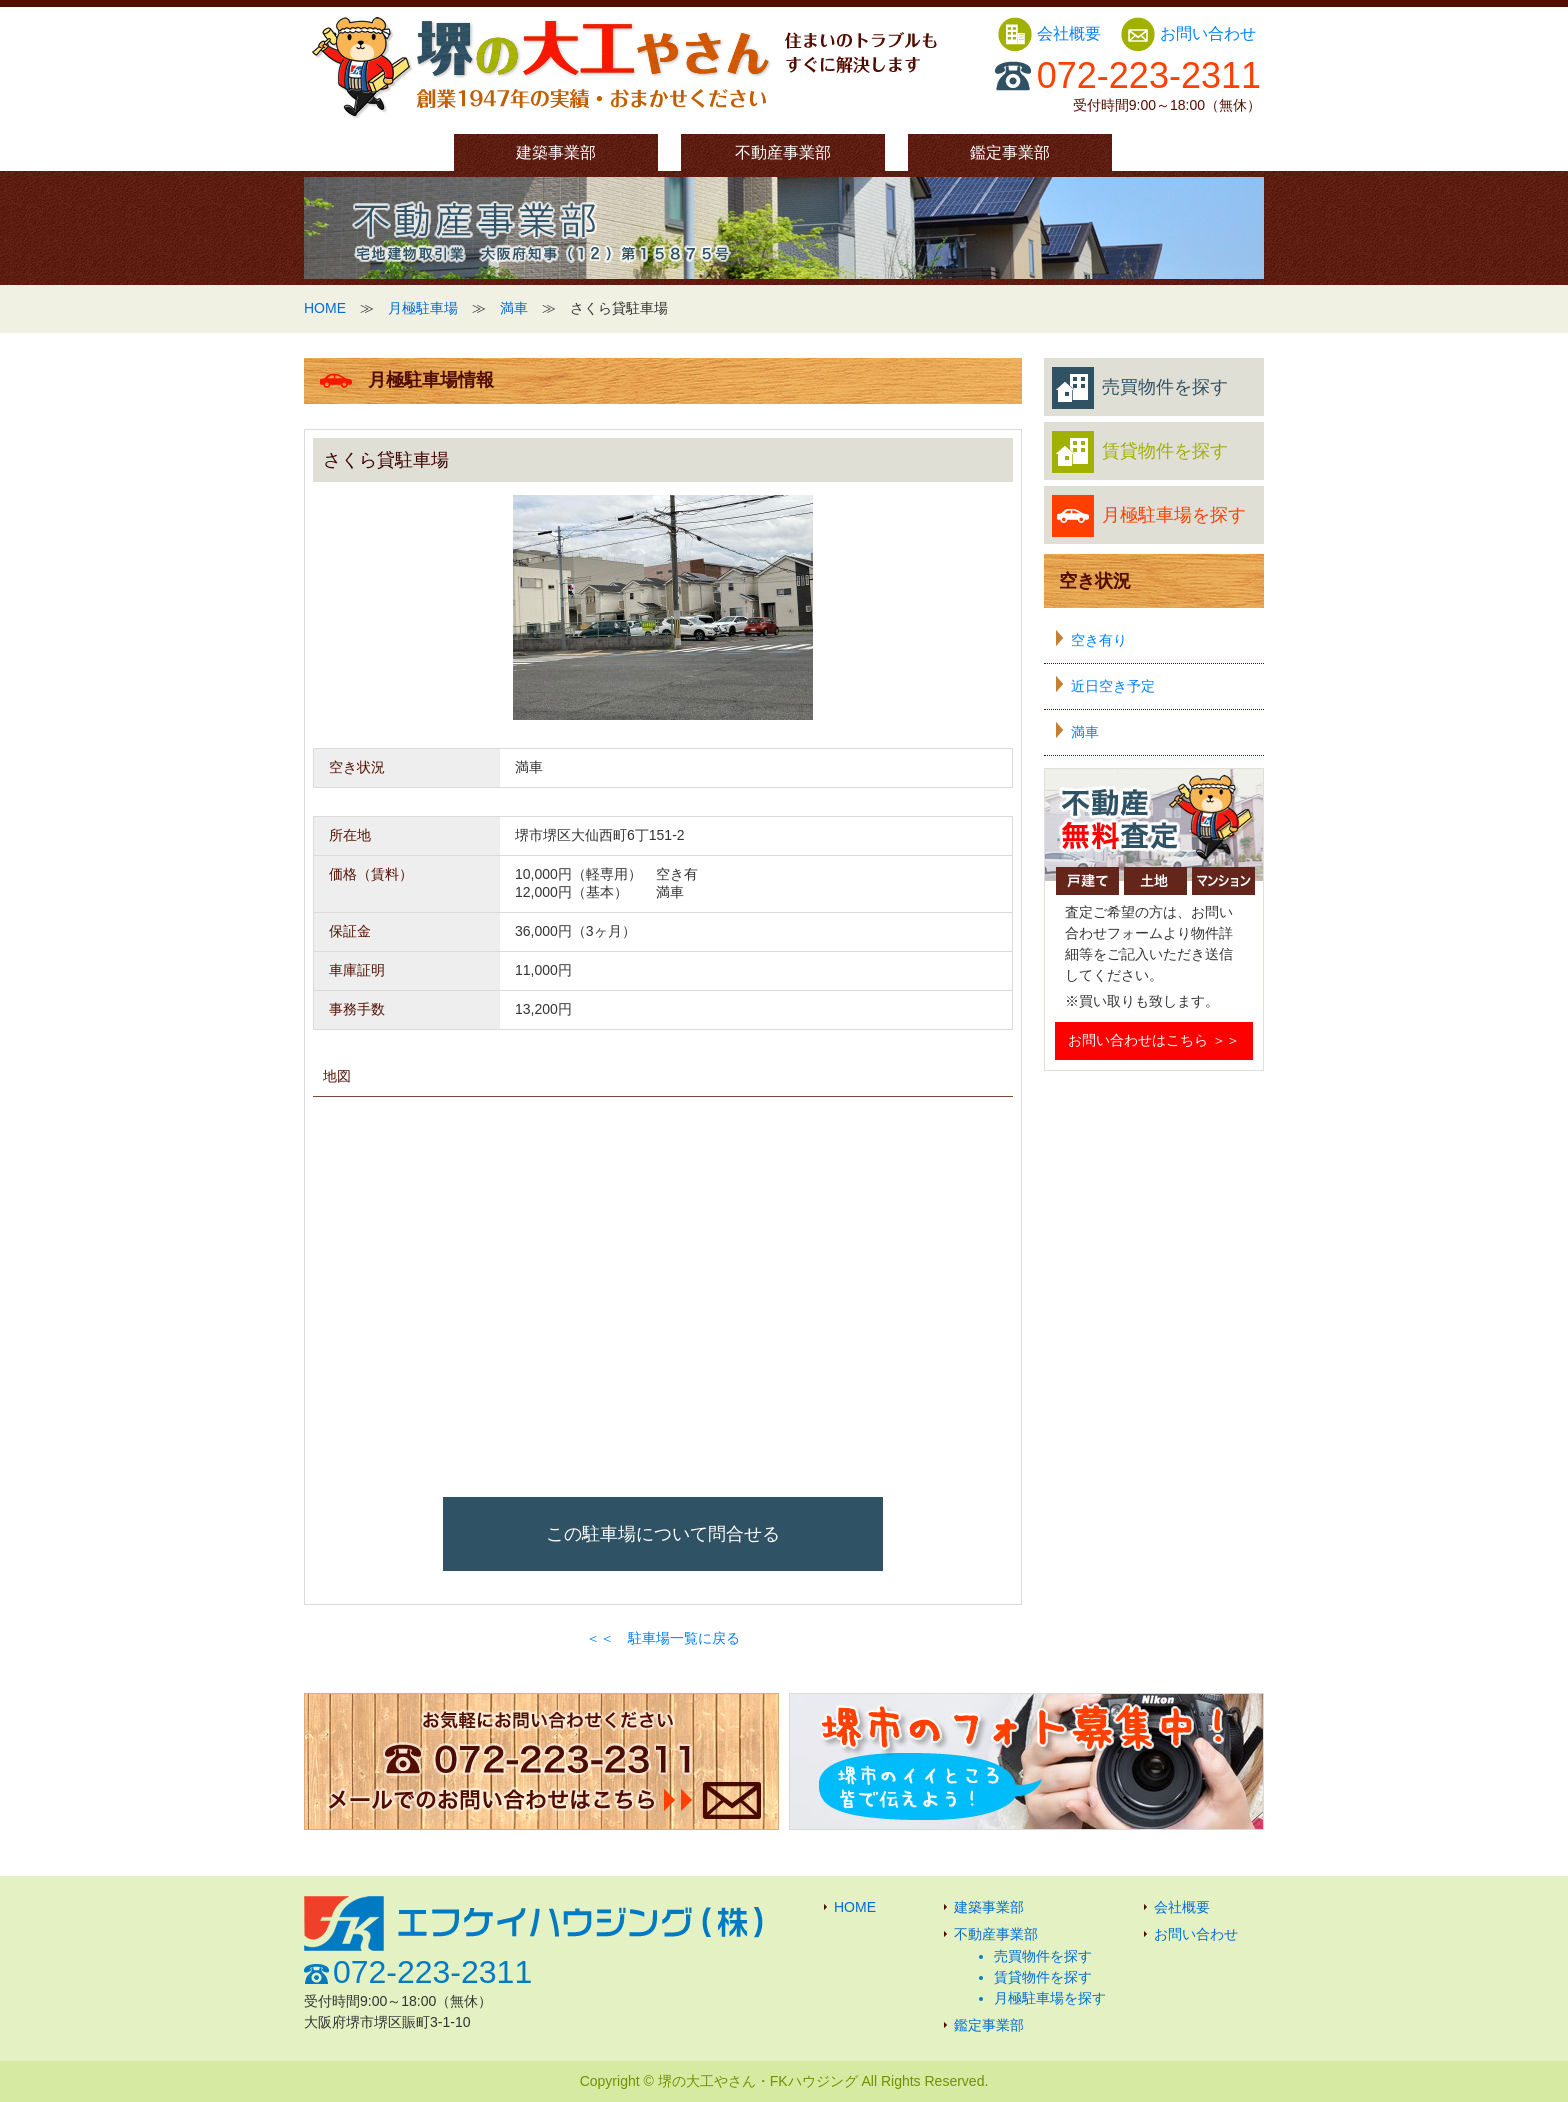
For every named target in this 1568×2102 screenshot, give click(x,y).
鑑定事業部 (1010, 152)
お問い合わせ (1188, 33)
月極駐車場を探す (1149, 516)
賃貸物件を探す (1140, 452)
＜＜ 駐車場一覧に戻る (663, 1638)
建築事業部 (556, 152)
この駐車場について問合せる (663, 1534)
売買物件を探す (1140, 388)
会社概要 (1051, 33)
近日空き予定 (1113, 686)
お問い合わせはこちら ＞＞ (1154, 1040)
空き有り (1099, 640)
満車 (514, 308)
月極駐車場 (423, 308)
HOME (325, 308)
